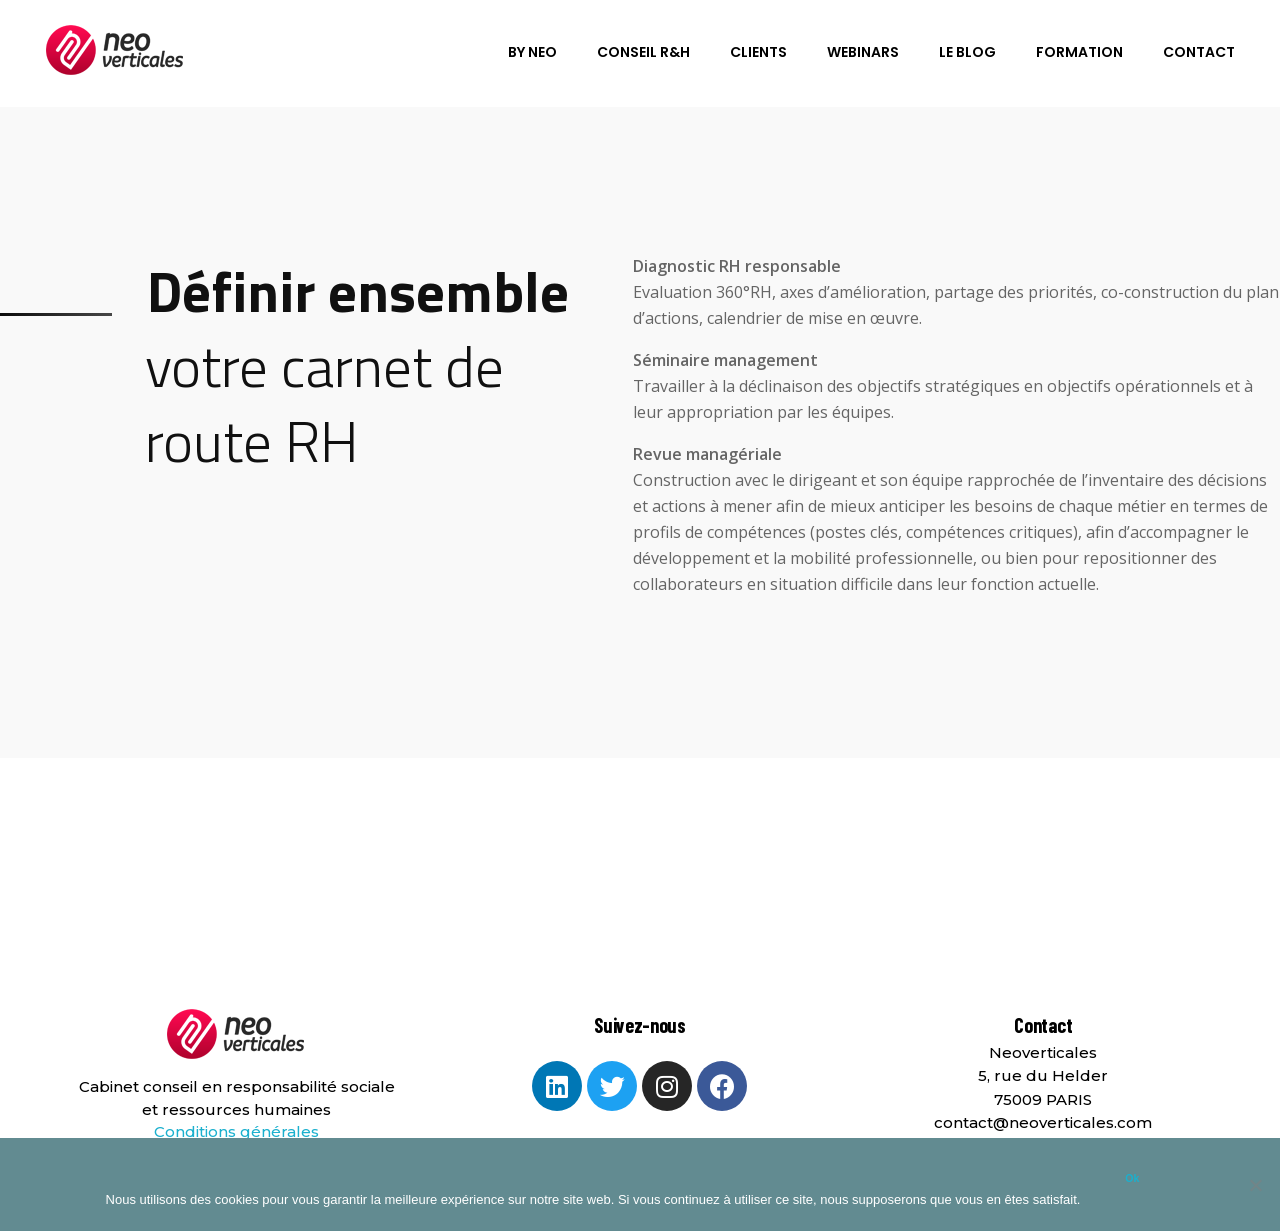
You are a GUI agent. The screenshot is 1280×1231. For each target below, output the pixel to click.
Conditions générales (236, 1131)
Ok (1132, 1178)
